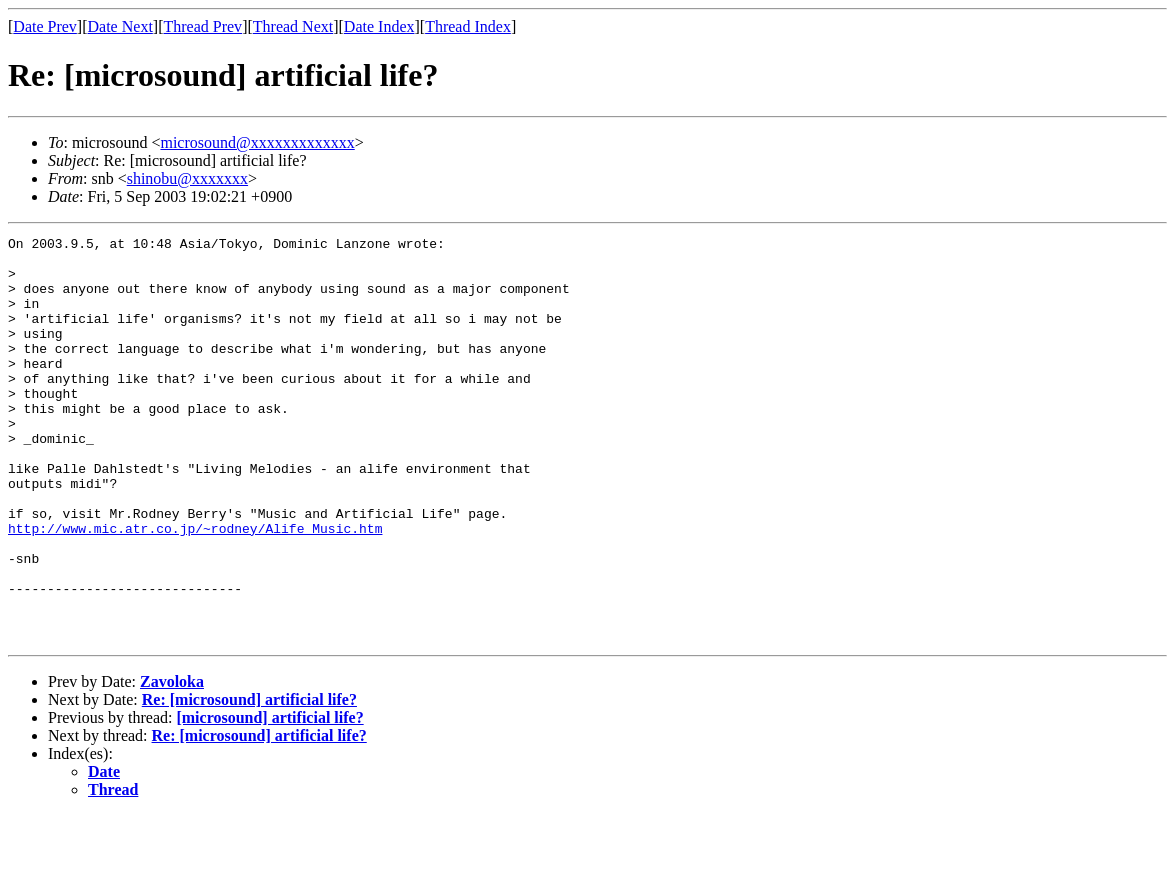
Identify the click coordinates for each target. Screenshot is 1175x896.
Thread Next (293, 26)
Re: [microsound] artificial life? (249, 780)
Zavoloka (172, 762)
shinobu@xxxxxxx (187, 178)
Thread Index (468, 26)
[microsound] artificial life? (269, 798)
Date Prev (45, 26)
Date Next (120, 26)
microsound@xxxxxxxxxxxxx (257, 142)
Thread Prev (202, 26)
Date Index (379, 26)
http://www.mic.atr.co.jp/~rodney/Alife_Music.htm (195, 588)
